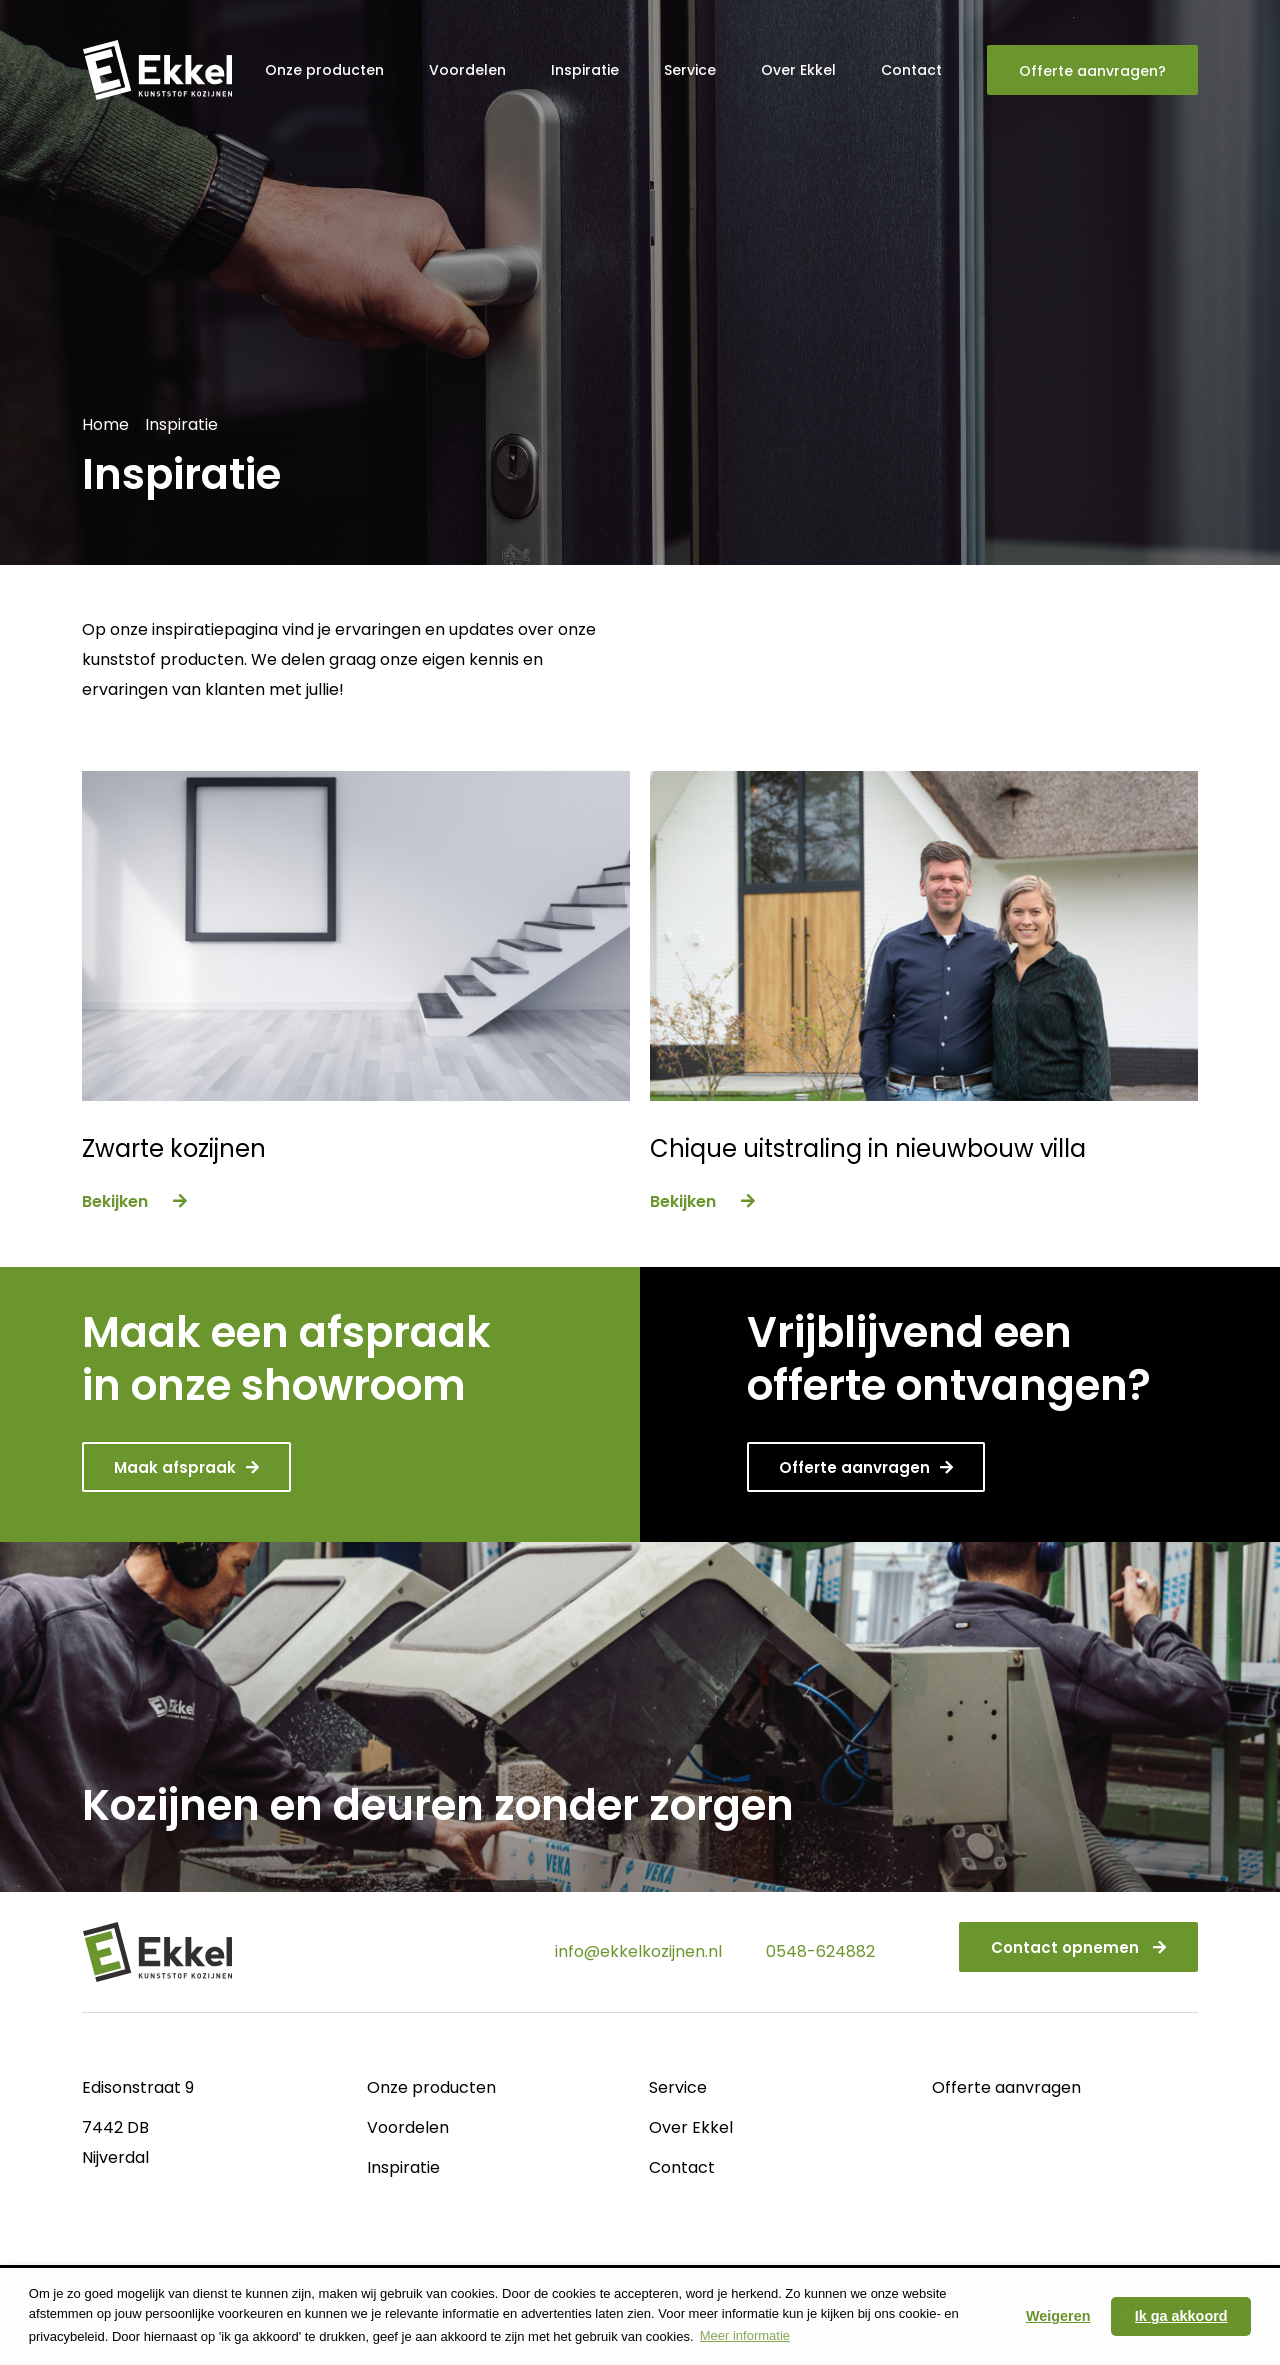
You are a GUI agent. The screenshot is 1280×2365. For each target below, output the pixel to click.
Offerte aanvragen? (1092, 71)
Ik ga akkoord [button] (1181, 2316)
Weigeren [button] (1058, 2316)
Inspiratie (585, 70)
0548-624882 (820, 1951)
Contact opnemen (1078, 1947)
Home (105, 424)
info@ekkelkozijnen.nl (638, 1951)
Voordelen (467, 70)
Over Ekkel (798, 70)
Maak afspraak (186, 1467)
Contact (911, 70)
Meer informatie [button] (745, 2335)
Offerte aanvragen (866, 1467)
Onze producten (324, 70)
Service (690, 70)
